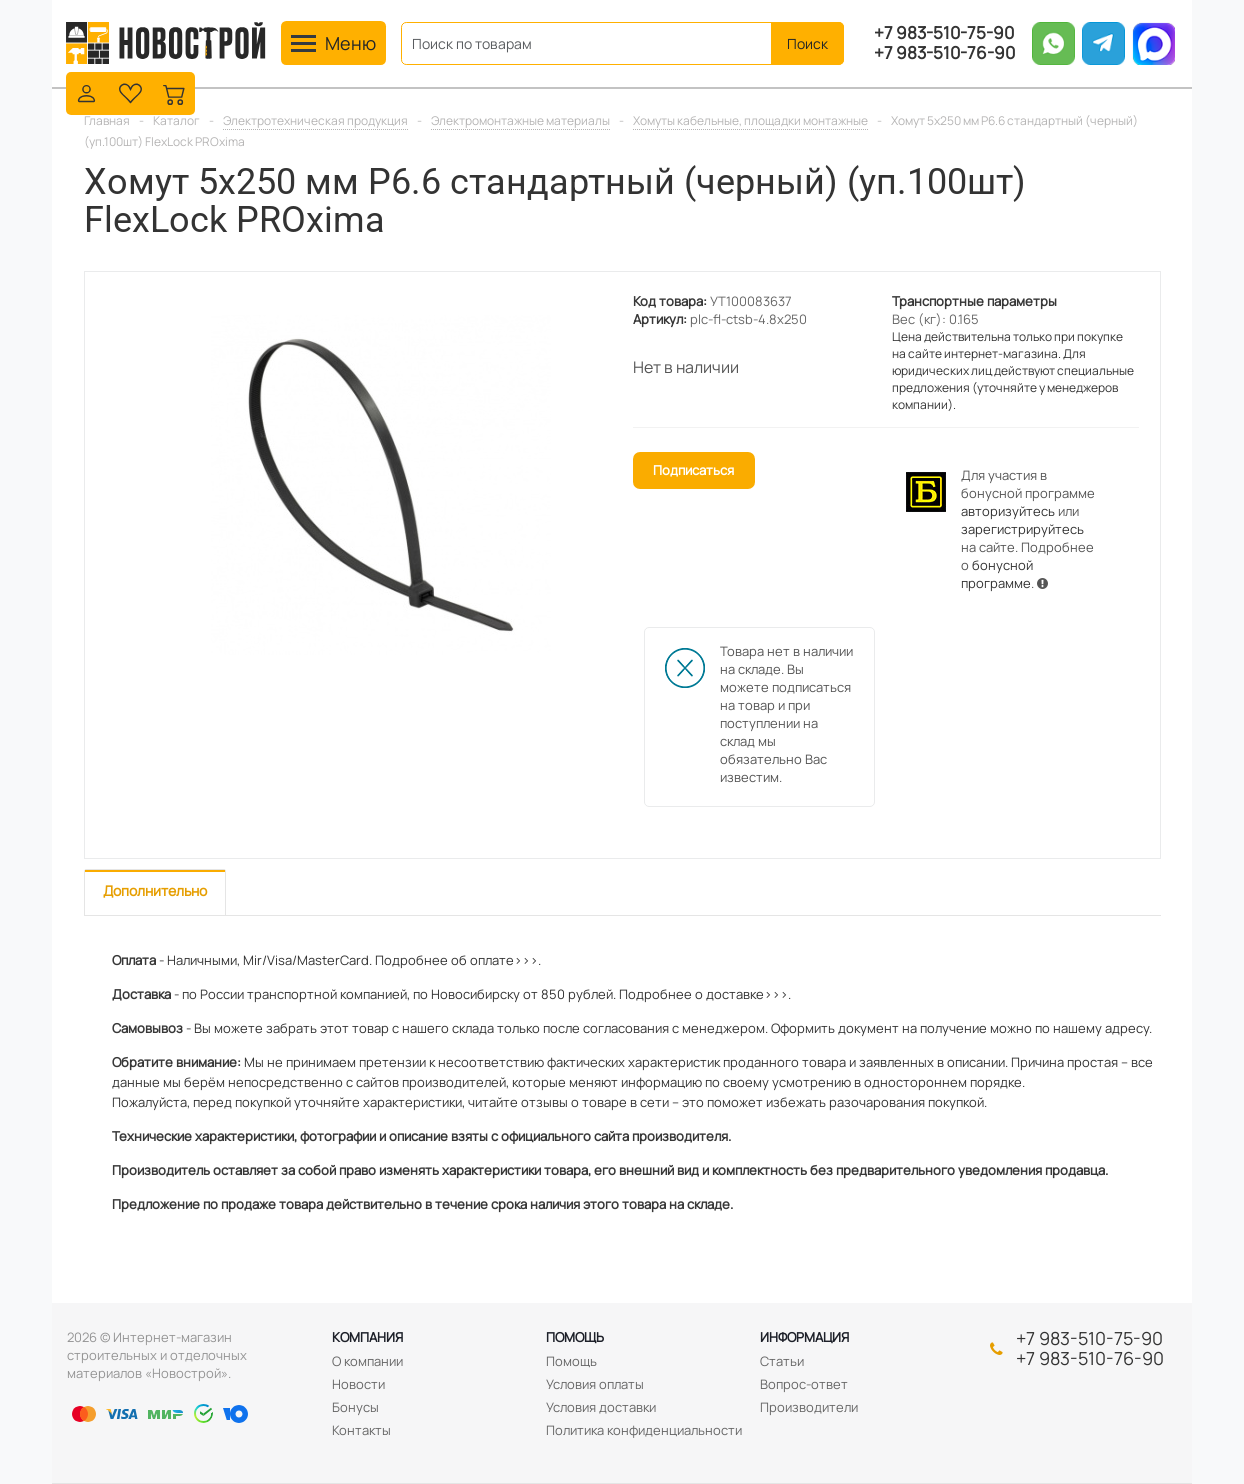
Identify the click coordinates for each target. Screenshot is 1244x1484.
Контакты (361, 1430)
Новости (358, 1384)
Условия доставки (601, 1407)
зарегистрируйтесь (1022, 529)
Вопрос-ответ (804, 1384)
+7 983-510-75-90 (944, 33)
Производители (809, 1407)
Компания (367, 1337)
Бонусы (355, 1407)
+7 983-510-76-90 (944, 53)
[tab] (155, 892)
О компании (367, 1361)
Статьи (782, 1361)
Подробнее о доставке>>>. (705, 994)
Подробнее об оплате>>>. (458, 960)
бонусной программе (997, 574)
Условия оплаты (595, 1384)
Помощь (575, 1337)
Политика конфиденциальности (644, 1430)
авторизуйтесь (1008, 511)
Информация (804, 1337)
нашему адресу (1101, 1028)
